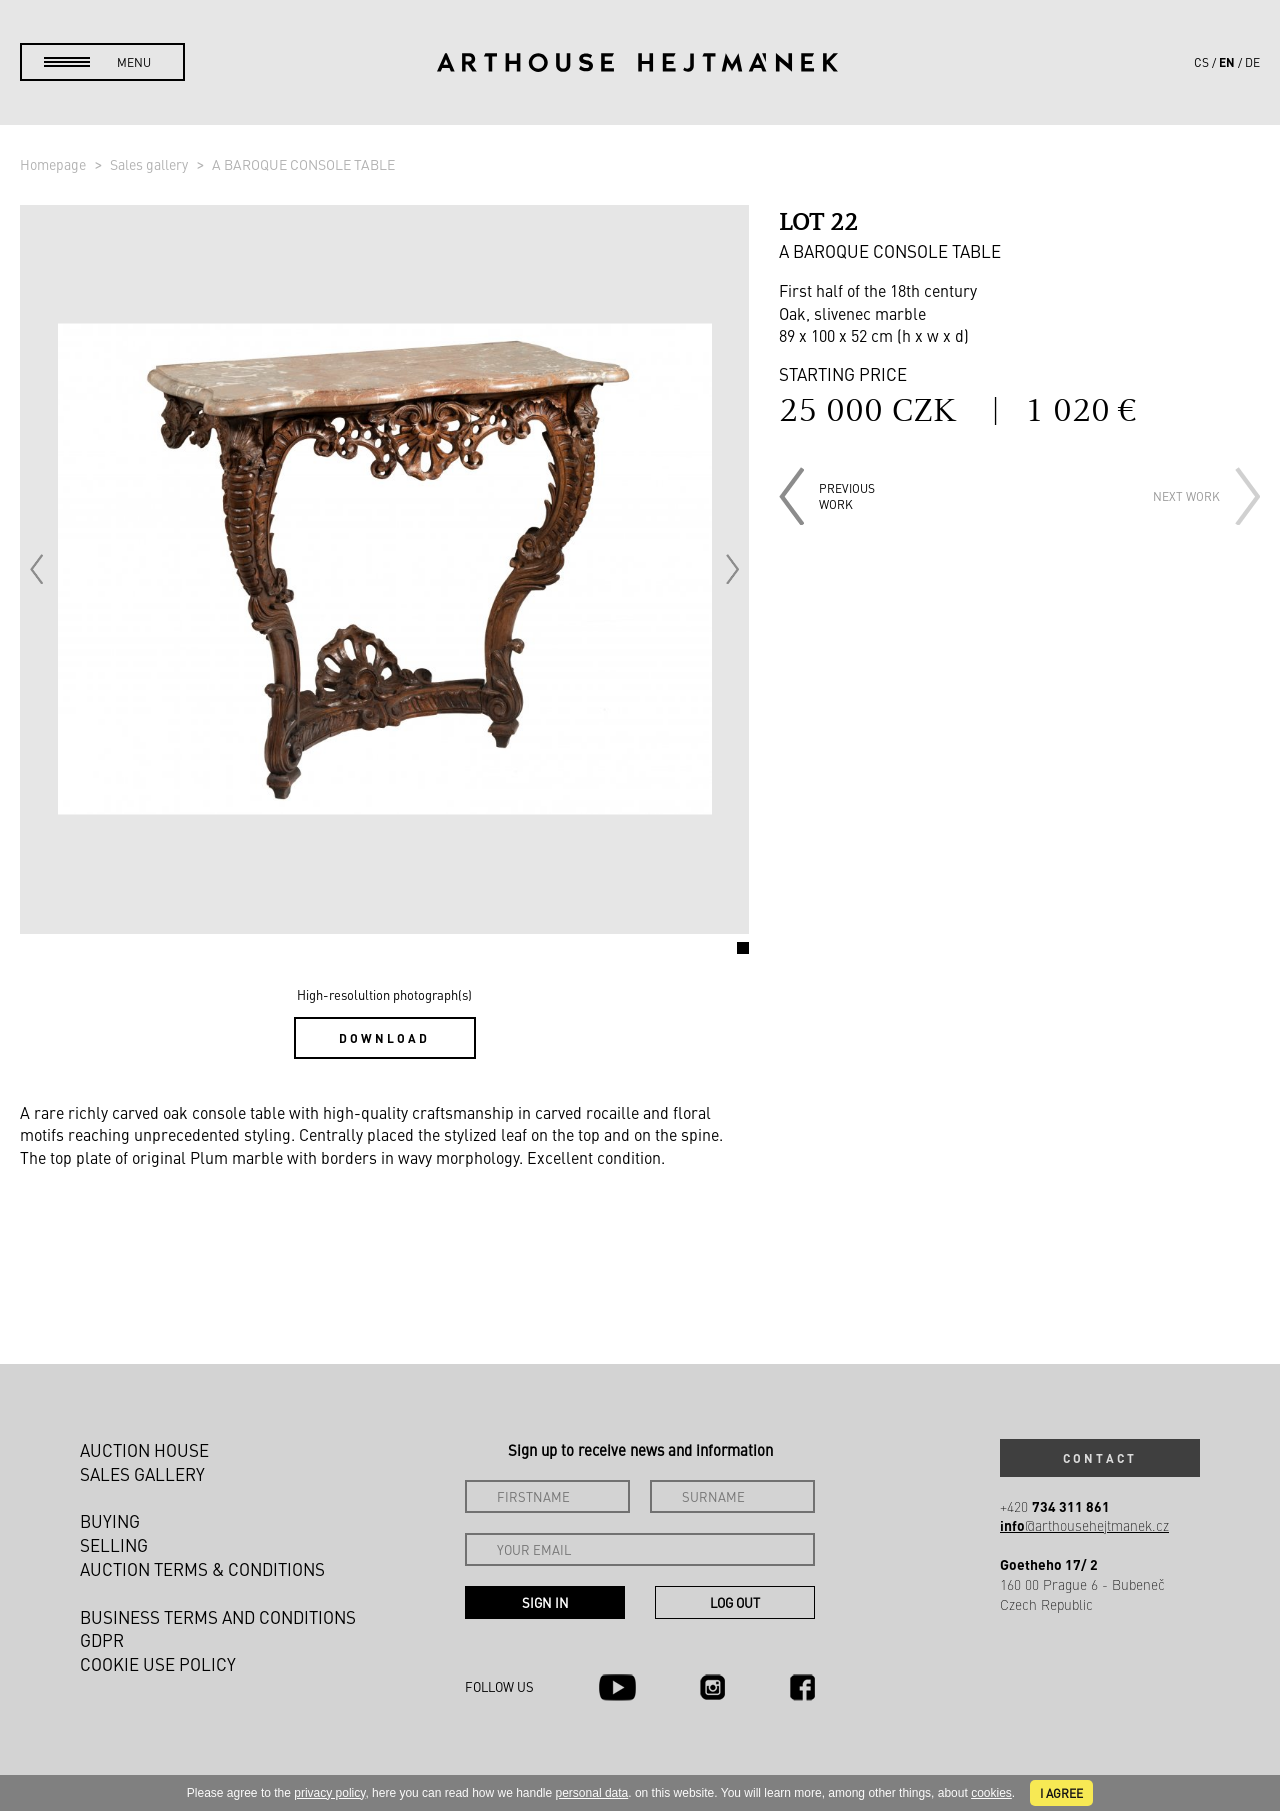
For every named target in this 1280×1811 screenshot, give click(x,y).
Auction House (144, 1450)
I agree (1061, 1793)
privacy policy (329, 1793)
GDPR (102, 1640)
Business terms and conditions (218, 1617)
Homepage (54, 164)
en (1227, 62)
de (1252, 62)
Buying (110, 1521)
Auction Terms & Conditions (202, 1569)
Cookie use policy (158, 1664)
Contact (1100, 1458)
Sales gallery (150, 164)
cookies (991, 1793)
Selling (114, 1545)
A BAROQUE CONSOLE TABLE (303, 164)
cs (1201, 62)
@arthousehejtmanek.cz (1084, 1525)
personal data (592, 1793)
